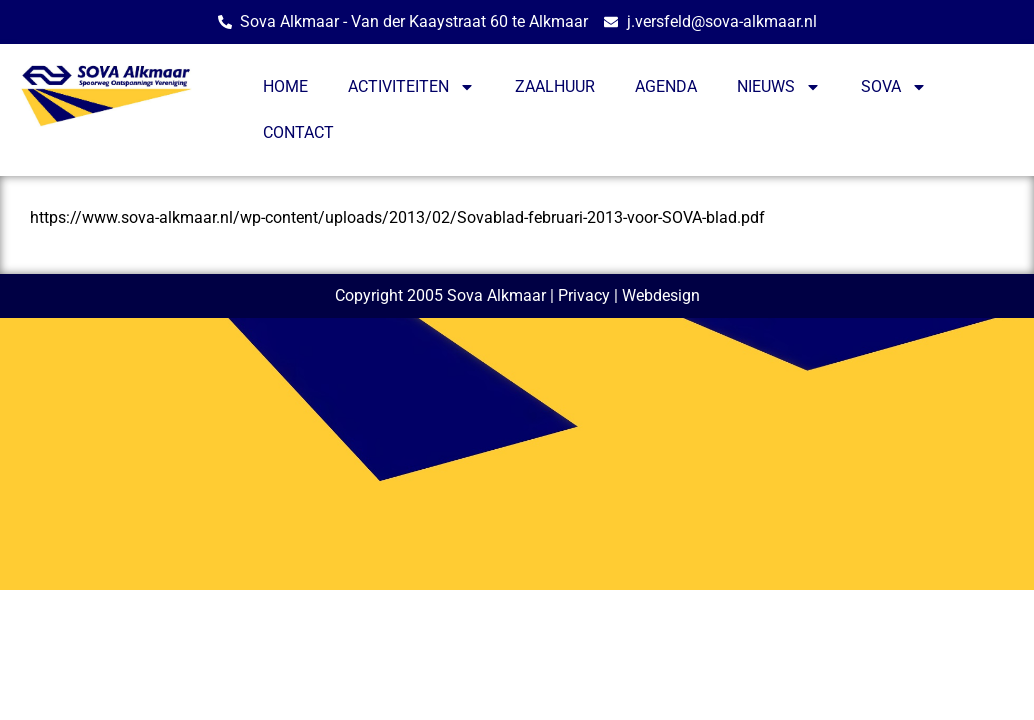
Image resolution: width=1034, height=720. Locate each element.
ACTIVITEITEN (411, 87)
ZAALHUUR (555, 86)
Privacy (584, 295)
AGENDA (666, 86)
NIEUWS (779, 87)
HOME (285, 86)
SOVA (894, 87)
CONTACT (298, 132)
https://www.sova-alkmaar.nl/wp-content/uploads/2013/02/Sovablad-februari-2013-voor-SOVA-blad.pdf (397, 217)
